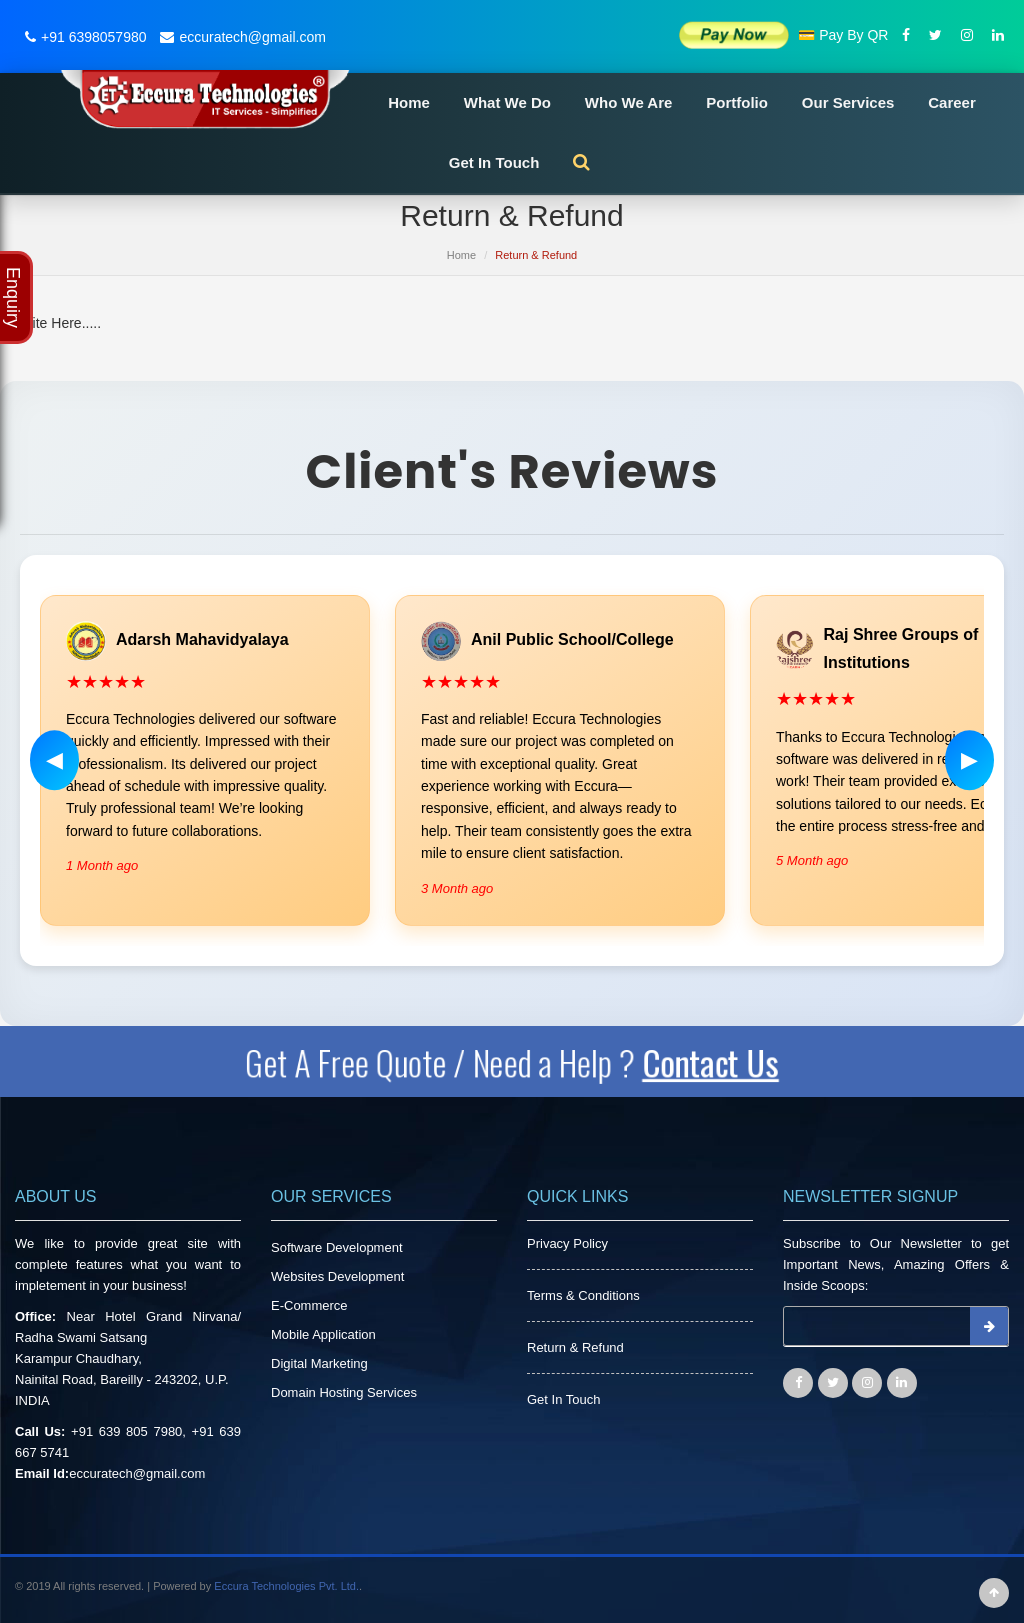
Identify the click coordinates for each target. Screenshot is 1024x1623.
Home (409, 102)
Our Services (848, 102)
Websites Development (337, 1276)
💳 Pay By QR (843, 35)
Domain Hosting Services (344, 1392)
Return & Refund (575, 1347)
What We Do (507, 102)
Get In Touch (494, 162)
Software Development (337, 1247)
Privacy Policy (567, 1243)
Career (952, 102)
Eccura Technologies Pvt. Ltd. (286, 1586)
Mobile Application (323, 1334)
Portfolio (737, 102)
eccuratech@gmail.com (240, 37)
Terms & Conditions (583, 1295)
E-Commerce (309, 1305)
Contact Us (719, 1062)
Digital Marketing (319, 1363)
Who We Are (629, 102)
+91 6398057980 (83, 37)
